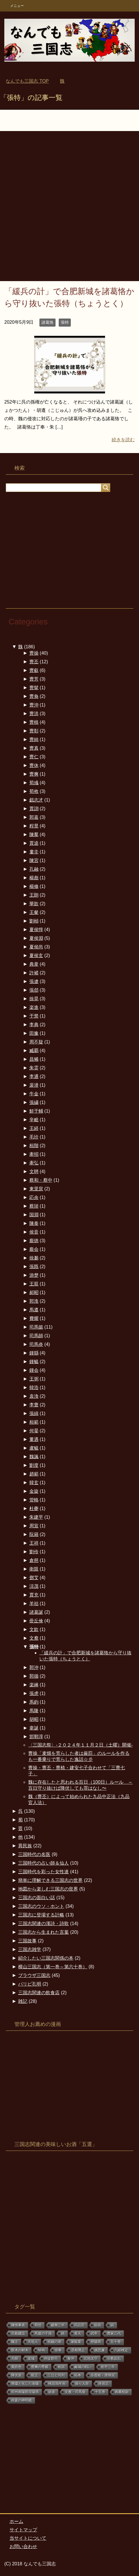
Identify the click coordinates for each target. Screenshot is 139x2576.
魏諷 (34, 1456)
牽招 (34, 1154)
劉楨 (34, 920)
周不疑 (36, 1041)
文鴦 (34, 1638)
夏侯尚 (36, 946)
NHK (41, 2350)
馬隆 (34, 1710)
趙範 (34, 1473)
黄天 (77, 2333)
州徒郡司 (51, 2359)
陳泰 (34, 1223)
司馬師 (36, 1335)
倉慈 (34, 1560)
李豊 (34, 1404)
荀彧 (34, 782)
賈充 (34, 1594)
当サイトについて (27, 2538)
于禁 (34, 1016)
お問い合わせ (23, 2546)
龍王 (34, 2375)
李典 (34, 1024)
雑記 (22, 2001)
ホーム (16, 2521)
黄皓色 (16, 2367)
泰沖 (70, 2359)
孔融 (34, 869)
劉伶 (34, 1551)
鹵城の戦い (83, 2367)
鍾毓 (34, 1361)
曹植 (34, 722)
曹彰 (34, 730)
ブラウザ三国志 (34, 1975)
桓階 (34, 1145)
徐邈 (34, 1257)
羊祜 (34, 1603)
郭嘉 (34, 817)
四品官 (79, 2325)
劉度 (34, 1465)
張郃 (34, 990)
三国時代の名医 (34, 1854)
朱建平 (36, 1517)
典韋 (34, 964)
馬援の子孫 (43, 2333)
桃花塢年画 (57, 2384)
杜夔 (34, 1508)
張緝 (34, 1413)
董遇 (34, 1439)
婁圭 (34, 851)
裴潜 (34, 1085)
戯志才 (36, 800)
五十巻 (116, 2342)
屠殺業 (76, 2342)
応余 (34, 1197)
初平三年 (108, 2367)
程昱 (34, 825)
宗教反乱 (114, 2359)
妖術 (51, 2392)
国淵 (34, 1214)
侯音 (34, 1232)
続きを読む (123, 439)
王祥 (34, 1543)
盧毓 (34, 1448)
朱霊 (34, 1067)
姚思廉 (99, 2350)
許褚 (34, 972)
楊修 (34, 886)
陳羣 (34, 834)
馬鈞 (34, 1702)
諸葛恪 (47, 322)
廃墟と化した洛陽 (25, 2384)
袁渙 (34, 1396)
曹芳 (34, 679)
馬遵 (34, 1309)
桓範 (34, 1422)
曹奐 (34, 696)
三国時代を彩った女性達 (43, 1871)
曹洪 (34, 713)
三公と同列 (56, 2375)
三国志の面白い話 (36, 1897)
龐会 (34, 1249)
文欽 (34, 1629)
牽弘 (34, 1162)
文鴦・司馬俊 (75, 2392)
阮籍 (34, 1534)
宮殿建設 (18, 2333)
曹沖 (34, 704)
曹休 (34, 765)
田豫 (34, 1033)
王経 (34, 1128)
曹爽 (34, 774)
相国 (61, 2367)
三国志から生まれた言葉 (43, 1932)
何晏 (34, 1430)
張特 (65, 322)
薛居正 (103, 2384)
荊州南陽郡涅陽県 (25, 2392)
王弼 (34, 1378)
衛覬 (34, 1569)
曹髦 (34, 687)
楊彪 (34, 877)
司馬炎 (36, 1344)
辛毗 (34, 1119)
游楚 (34, 1275)
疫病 (97, 2325)
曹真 (34, 748)
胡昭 (34, 1719)
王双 (34, 1283)
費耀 (34, 1318)
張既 (34, 1266)
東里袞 (36, 1188)
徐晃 (34, 998)
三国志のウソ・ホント (41, 1906)
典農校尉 (122, 2392)
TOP (27, 81)
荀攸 (34, 791)
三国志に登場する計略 (41, 1914)
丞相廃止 (78, 2350)
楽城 (31, 2359)
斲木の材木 (19, 2350)
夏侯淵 (36, 938)
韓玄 (34, 1482)
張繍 (34, 1102)
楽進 (34, 1007)
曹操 (34, 653)
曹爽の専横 (39, 2367)
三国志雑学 (29, 1949)
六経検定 (121, 2350)
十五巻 (100, 2392)
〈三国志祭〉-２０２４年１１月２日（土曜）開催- (80, 1744)
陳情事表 (18, 2325)
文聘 (34, 1171)
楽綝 (34, 1684)
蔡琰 (34, 1206)
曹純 (34, 739)
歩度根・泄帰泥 (103, 2375)
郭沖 (34, 1667)
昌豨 (34, 1059)
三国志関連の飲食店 (39, 1992)
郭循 (34, 1676)
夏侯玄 (36, 955)
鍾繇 (34, 1352)
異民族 (25, 1845)
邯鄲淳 (36, 1736)
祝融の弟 (54, 2342)
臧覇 (34, 1050)
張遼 (34, 981)
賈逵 (34, 843)
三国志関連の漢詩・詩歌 (43, 1923)
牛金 (34, 1093)
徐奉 (58, 2350)
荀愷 (38, 2325)
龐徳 (34, 1240)
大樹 (14, 2359)
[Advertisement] (69, 209)
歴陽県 (96, 2342)
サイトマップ (23, 2529)
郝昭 (34, 1292)
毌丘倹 (36, 1620)
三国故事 (27, 1940)
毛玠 (34, 1136)
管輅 (34, 1499)
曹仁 (34, 756)
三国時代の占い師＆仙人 (43, 1863)
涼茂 (34, 1586)
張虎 (34, 1693)
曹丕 (34, 661)
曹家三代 (114, 2333)
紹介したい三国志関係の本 (45, 1958)
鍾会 (34, 1370)
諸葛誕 (36, 1612)
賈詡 (34, 808)
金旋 (34, 1491)
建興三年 (58, 2325)
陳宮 (34, 860)
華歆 (34, 903)
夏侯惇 (36, 929)
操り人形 (82, 2384)
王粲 (34, 912)
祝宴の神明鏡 (21, 2400)
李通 (34, 1076)
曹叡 (34, 670)
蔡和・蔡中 (40, 1180)
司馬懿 (36, 1327)
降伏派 (16, 2375)
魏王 (14, 2342)
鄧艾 (34, 1577)
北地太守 (91, 2359)
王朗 (34, 895)
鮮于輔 (36, 1111)
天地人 (33, 2342)
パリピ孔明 (29, 1984)
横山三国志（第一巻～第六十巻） (52, 1966)
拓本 (77, 2375)
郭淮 (34, 1301)
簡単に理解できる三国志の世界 (50, 1880)
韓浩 (34, 1387)
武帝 (94, 2333)
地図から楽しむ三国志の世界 (48, 1888)
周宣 (34, 1525)
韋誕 (34, 1727)
